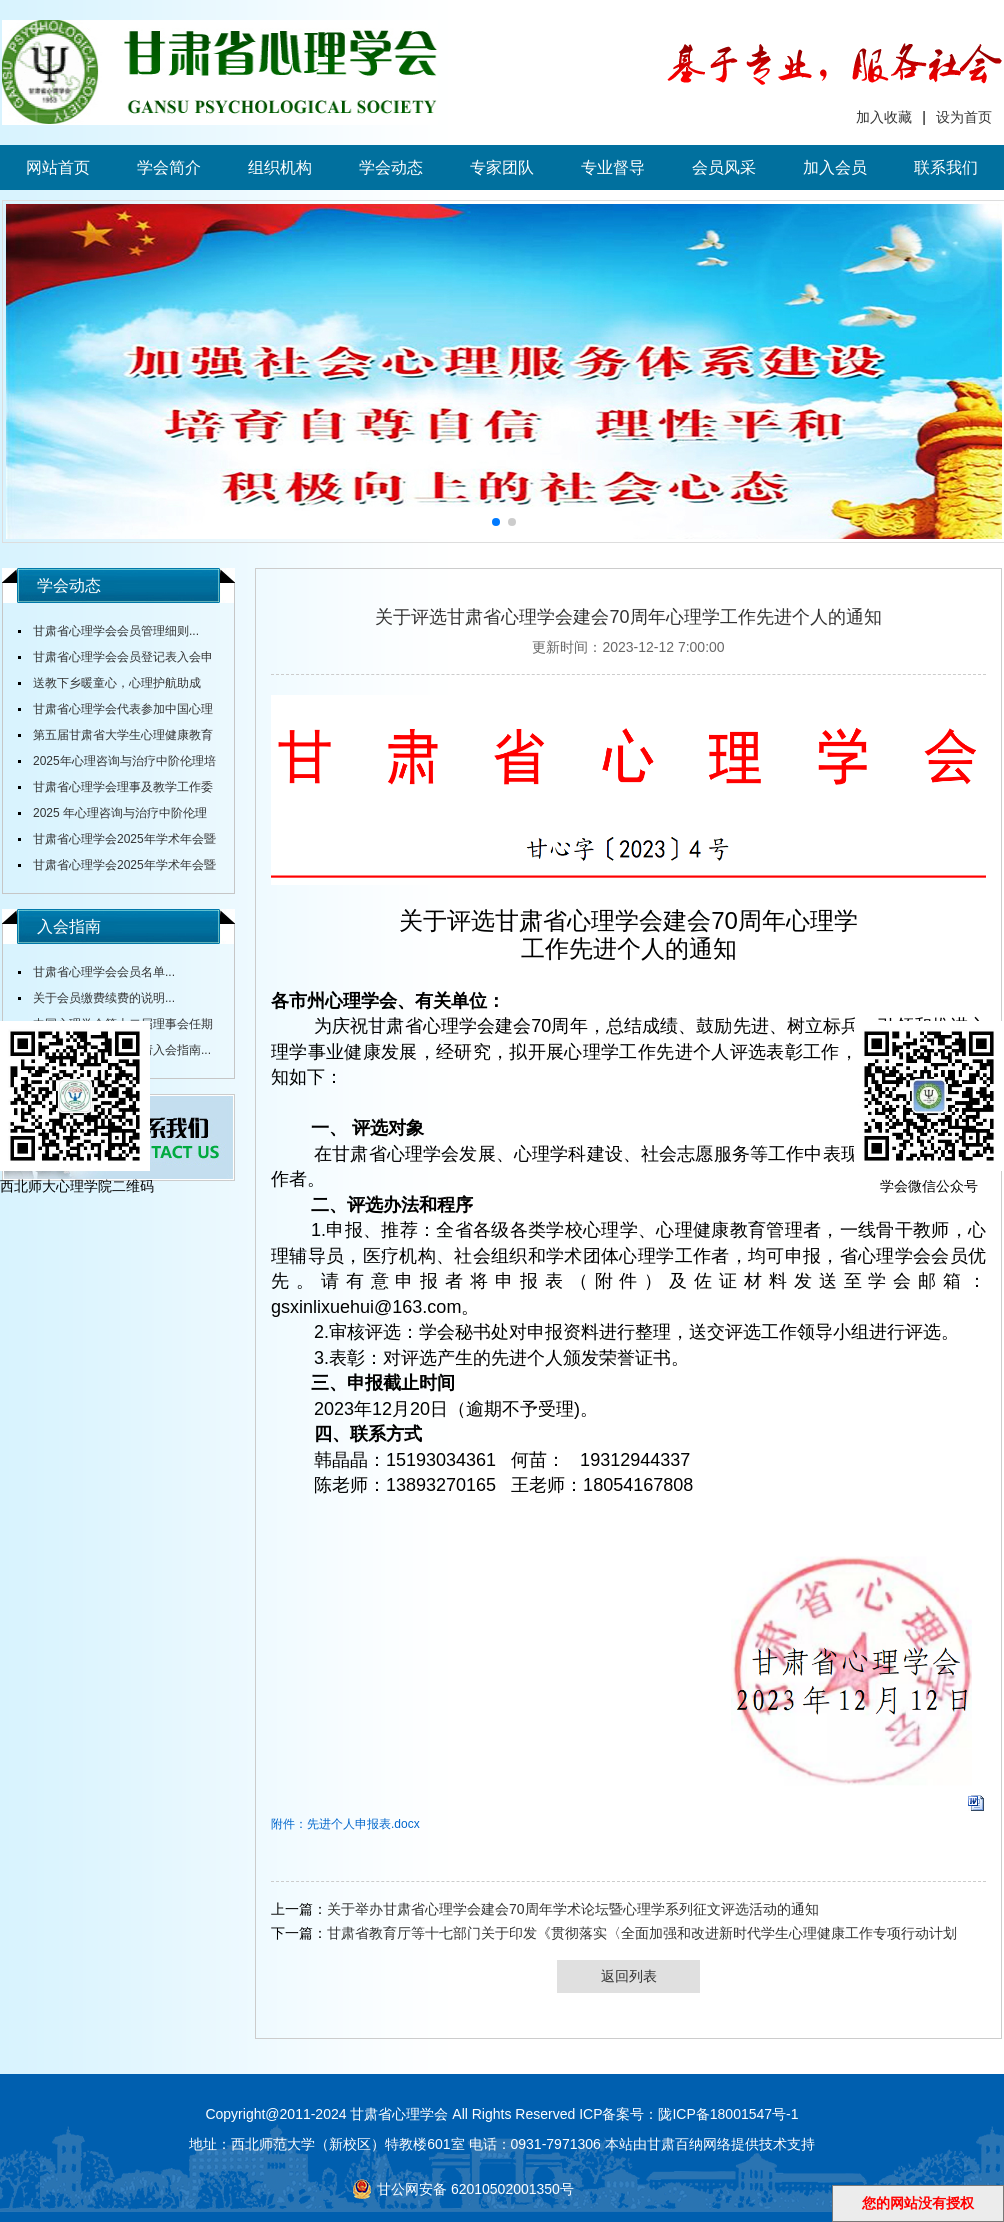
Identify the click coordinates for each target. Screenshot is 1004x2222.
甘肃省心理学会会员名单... (104, 972)
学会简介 (169, 167)
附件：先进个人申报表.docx (345, 1824)
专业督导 (613, 167)
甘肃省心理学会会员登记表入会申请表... (115, 660)
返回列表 (629, 1976)
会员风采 (724, 167)
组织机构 (280, 167)
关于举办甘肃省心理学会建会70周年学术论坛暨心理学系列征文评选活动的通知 (573, 1909)
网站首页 (58, 167)
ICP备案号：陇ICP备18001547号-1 (688, 2114)
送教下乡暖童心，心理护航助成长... (109, 686)
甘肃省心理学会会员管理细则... (116, 631)
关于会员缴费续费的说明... (104, 998)
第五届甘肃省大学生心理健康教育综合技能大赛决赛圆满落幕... (115, 738)
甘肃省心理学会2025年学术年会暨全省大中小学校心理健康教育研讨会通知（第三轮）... (117, 868)
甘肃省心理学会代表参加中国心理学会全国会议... (115, 712)
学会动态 (391, 167)
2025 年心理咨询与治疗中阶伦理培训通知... (112, 816)
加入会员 (835, 167)
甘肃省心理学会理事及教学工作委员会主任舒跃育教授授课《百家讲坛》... (115, 790)
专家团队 (502, 167)
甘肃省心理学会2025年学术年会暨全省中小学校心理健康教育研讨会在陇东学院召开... (117, 842)
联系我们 (946, 167)
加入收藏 (884, 117)
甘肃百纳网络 (689, 2144)
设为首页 (964, 117)
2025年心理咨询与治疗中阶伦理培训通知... (117, 764)
